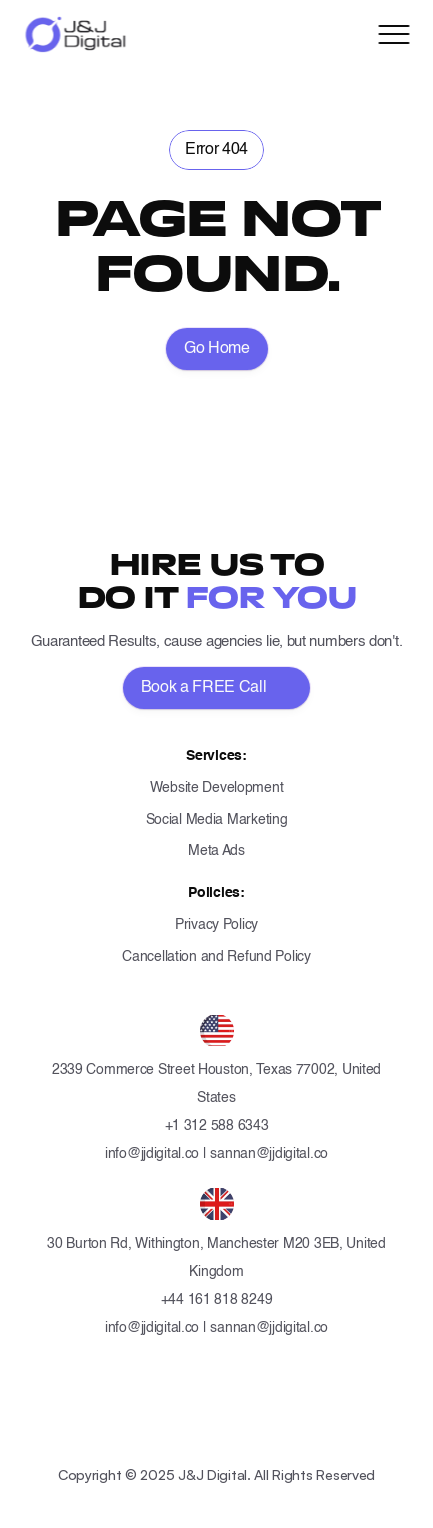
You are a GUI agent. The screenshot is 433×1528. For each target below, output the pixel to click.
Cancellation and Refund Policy (216, 957)
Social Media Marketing (217, 820)
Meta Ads (216, 851)
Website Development (217, 788)
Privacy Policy (216, 925)
